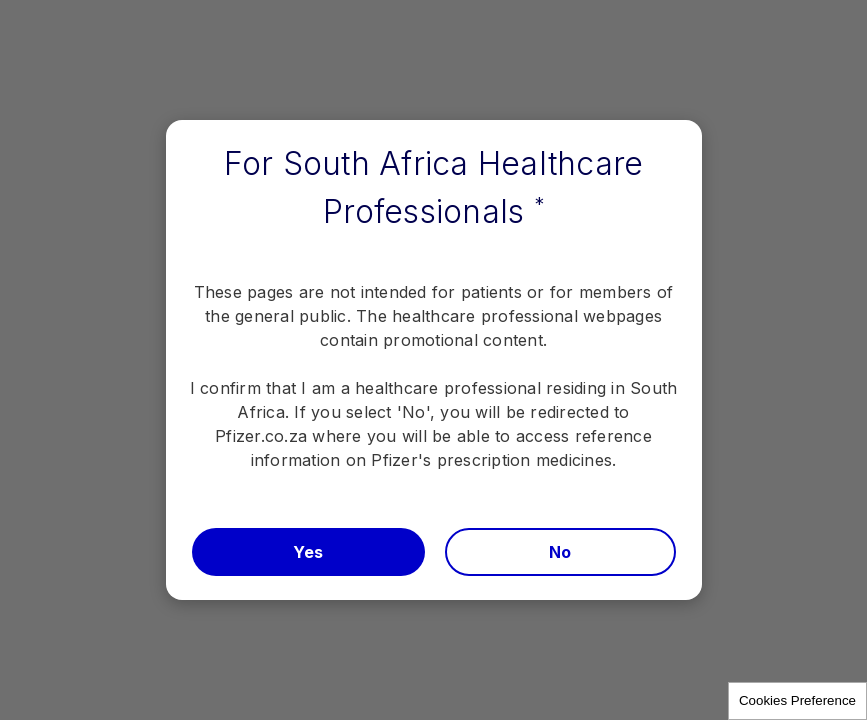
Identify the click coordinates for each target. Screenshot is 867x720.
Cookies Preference (797, 700)
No (560, 552)
